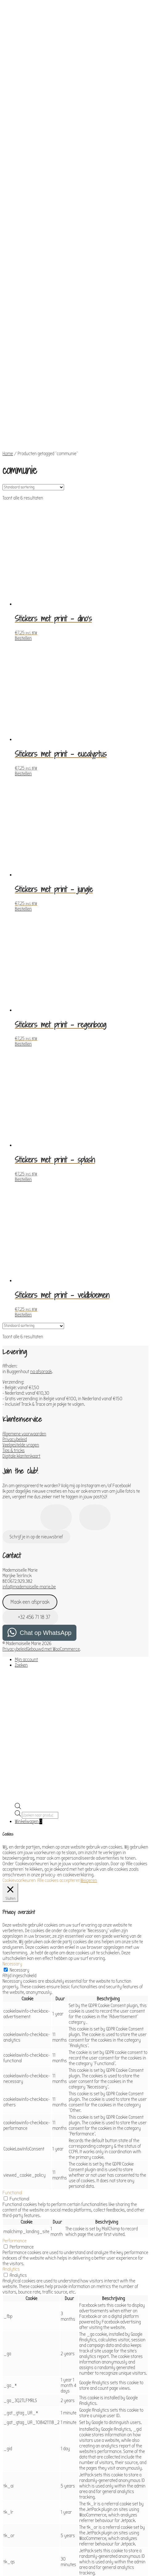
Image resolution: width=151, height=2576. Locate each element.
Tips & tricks (13, 1308)
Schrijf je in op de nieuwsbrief (36, 1395)
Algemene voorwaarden (24, 1292)
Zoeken (21, 1523)
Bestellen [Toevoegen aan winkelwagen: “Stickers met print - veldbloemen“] (23, 1173)
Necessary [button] (12, 1822)
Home (7, 312)
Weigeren (88, 1738)
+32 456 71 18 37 (30, 1475)
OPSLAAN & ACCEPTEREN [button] (24, 2538)
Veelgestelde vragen (20, 1303)
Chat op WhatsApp (45, 1491)
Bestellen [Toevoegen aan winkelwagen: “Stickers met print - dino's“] (23, 496)
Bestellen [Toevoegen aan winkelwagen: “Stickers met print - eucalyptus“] (23, 632)
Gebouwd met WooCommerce (53, 1507)
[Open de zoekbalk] (18, 1666)
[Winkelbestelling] (33, 345)
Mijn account (26, 1517)
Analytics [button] (11, 2127)
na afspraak (41, 1229)
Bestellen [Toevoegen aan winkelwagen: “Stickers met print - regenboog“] (23, 902)
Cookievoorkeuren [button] (19, 1738)
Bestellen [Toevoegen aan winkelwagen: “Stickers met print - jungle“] (23, 767)
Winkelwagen (28, 1679)
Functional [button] (12, 2051)
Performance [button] (14, 2099)
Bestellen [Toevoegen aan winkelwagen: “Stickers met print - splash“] (23, 1037)
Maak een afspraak (29, 1460)
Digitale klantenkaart (21, 1314)
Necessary (19, 1828)
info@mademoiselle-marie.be (29, 1445)
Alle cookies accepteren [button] (58, 1738)
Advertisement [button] (16, 2473)
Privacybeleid (14, 1297)
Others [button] (8, 2501)
